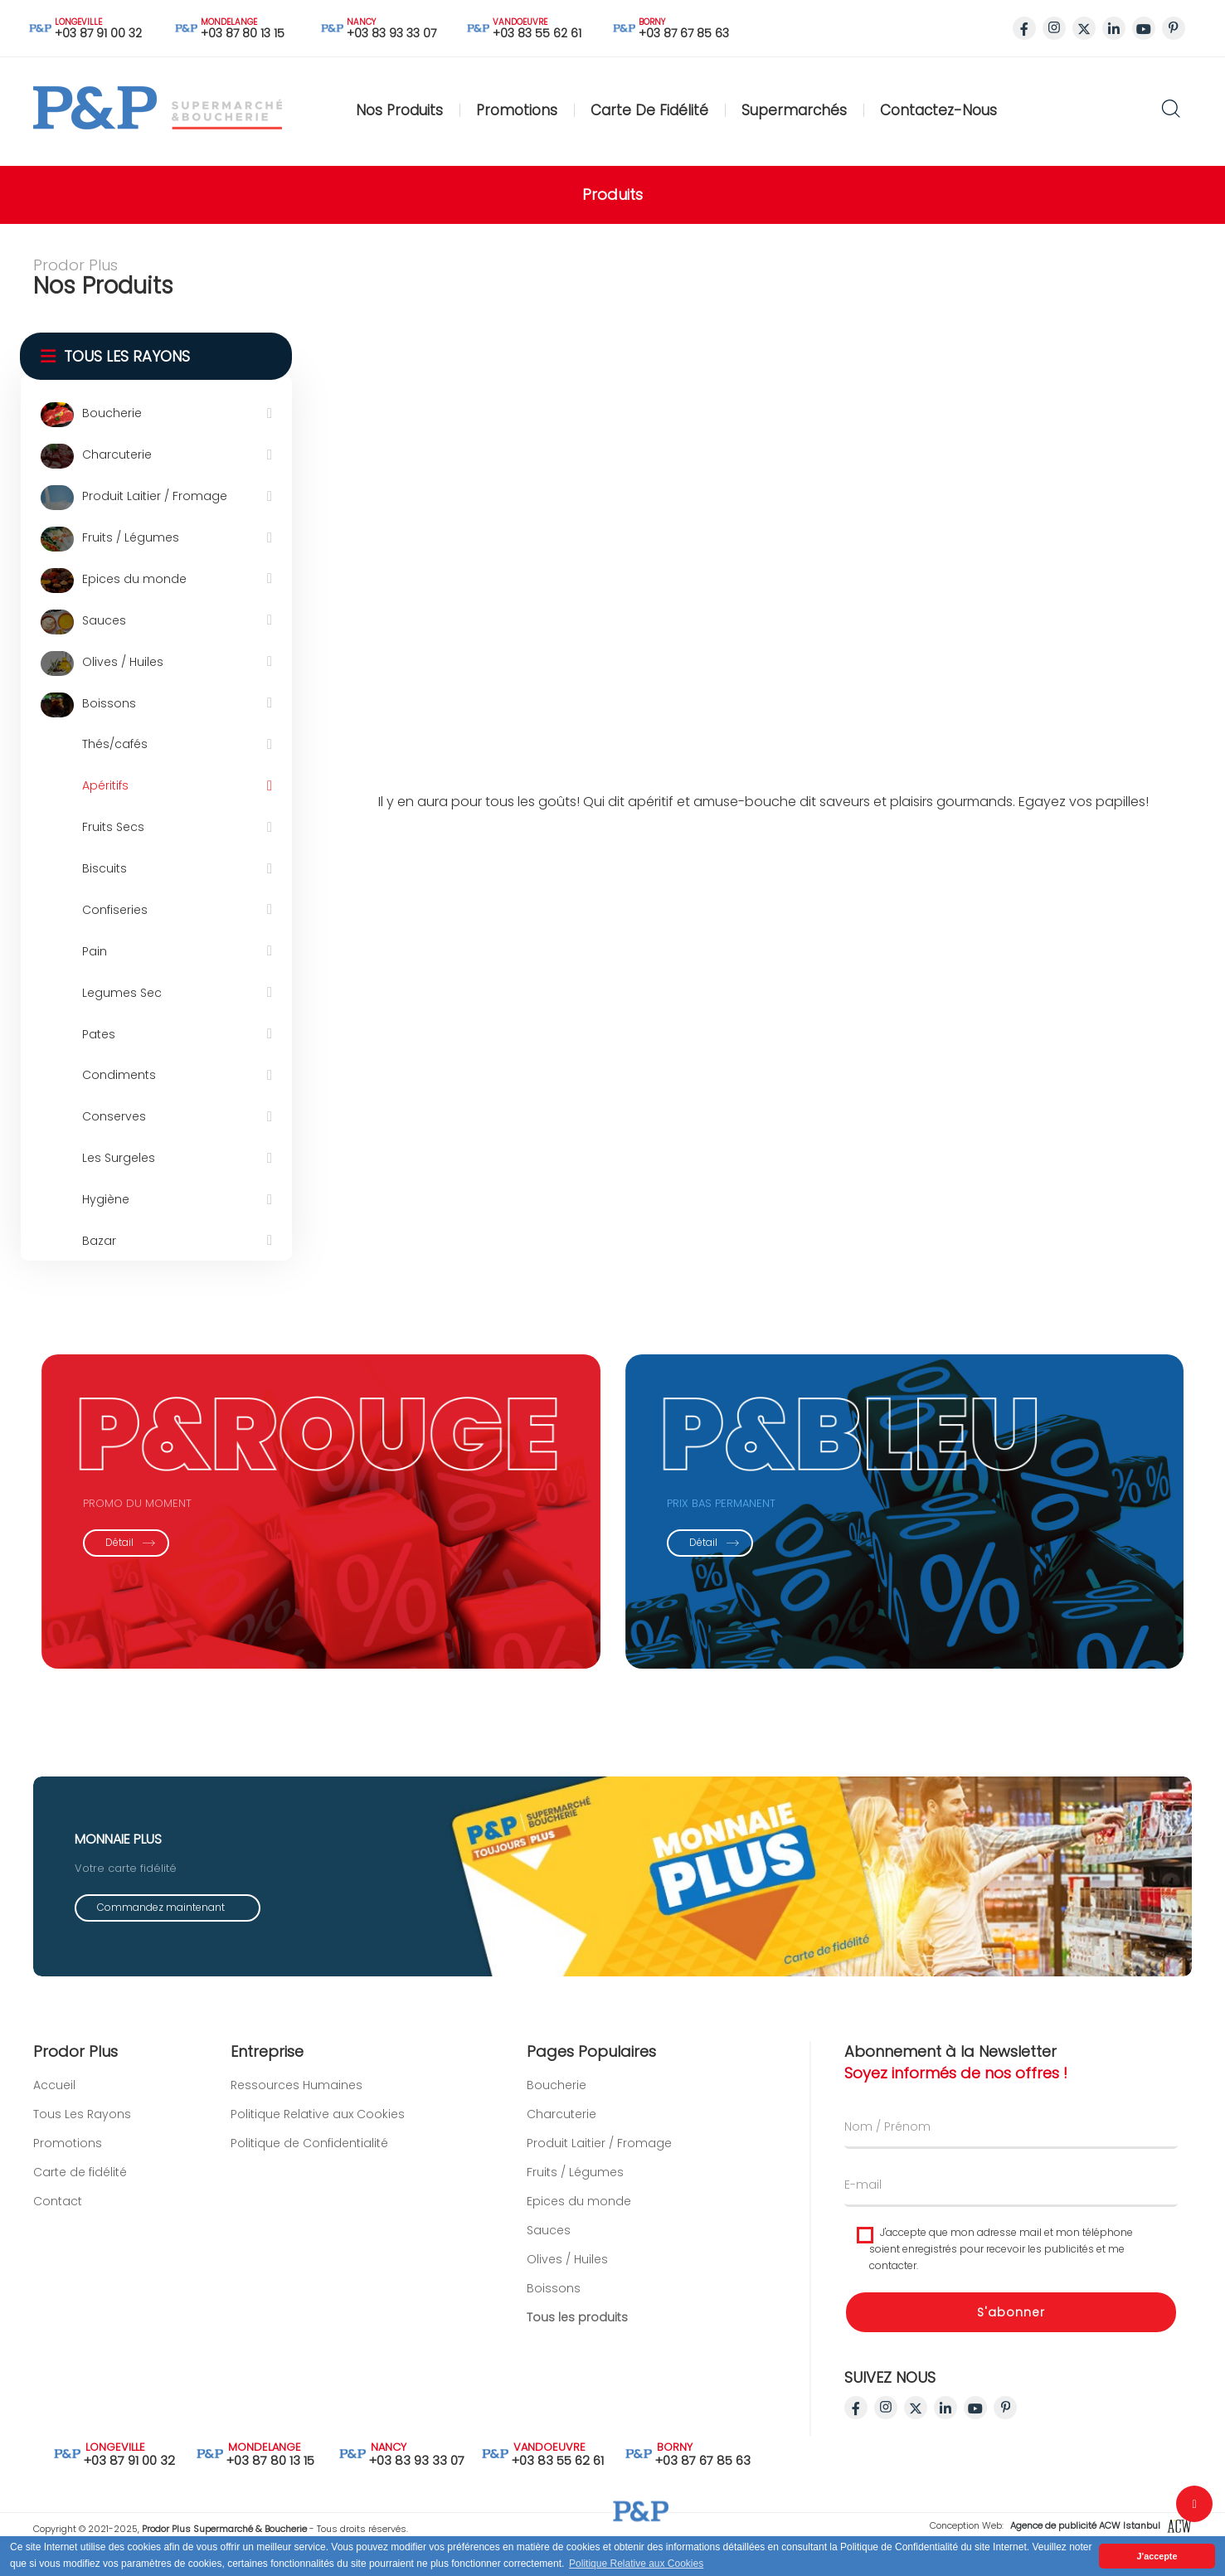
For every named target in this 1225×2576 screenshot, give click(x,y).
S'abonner (1036, 2336)
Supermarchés (794, 110)
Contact (33, 2201)
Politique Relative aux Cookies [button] (636, 2563)
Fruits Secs (113, 827)
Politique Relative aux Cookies (318, 2089)
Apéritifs (105, 785)
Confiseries (115, 910)
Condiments (119, 1075)
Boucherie (112, 413)
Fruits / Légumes (130, 537)
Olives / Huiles (122, 662)
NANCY (362, 22)
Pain (94, 951)
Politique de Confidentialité (309, 2118)
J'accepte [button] (1157, 2556)
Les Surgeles (118, 1157)
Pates (98, 1034)
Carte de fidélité (649, 110)
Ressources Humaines (296, 2060)
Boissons (109, 703)
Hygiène (105, 1199)
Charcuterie (117, 454)
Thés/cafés (115, 744)
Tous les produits (577, 2341)
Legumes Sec (122, 992)
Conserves (114, 1116)
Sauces (104, 620)
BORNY (654, 22)
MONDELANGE (230, 22)
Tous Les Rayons (58, 2114)
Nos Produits (399, 110)
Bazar (99, 1240)
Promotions (516, 110)
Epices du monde (134, 579)
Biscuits (104, 868)
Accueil (30, 2085)
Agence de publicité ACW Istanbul (1100, 2525)
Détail (106, 1542)
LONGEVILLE (79, 22)
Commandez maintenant (161, 1931)
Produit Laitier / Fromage (154, 496)
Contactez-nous (938, 110)
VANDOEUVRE (508, 22)
